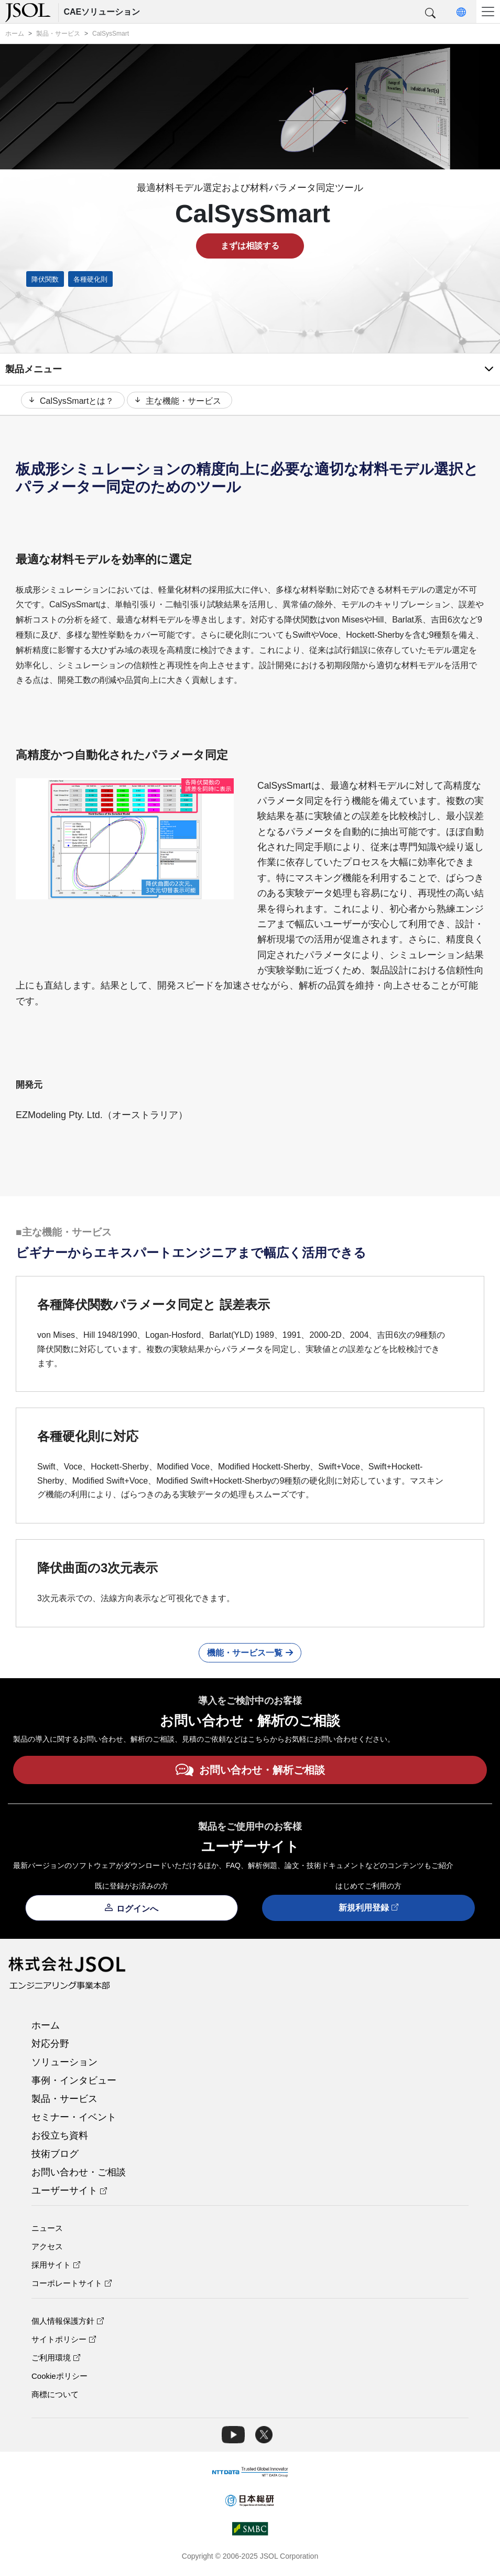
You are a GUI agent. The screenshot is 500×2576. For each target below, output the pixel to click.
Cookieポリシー (59, 2377)
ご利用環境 (55, 2359)
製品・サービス (64, 2100)
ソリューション (64, 2063)
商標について (55, 2395)
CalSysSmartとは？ (70, 401)
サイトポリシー (63, 2340)
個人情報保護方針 (67, 2322)
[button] (430, 13)
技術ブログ (55, 2155)
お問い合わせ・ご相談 (78, 2174)
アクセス (47, 2248)
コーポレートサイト (71, 2284)
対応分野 (50, 2045)
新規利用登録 (368, 1909)
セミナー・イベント (73, 2118)
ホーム (45, 2027)
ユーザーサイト (69, 2192)
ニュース (47, 2229)
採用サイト (55, 2266)
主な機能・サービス (180, 401)
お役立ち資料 (59, 2137)
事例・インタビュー (73, 2082)
